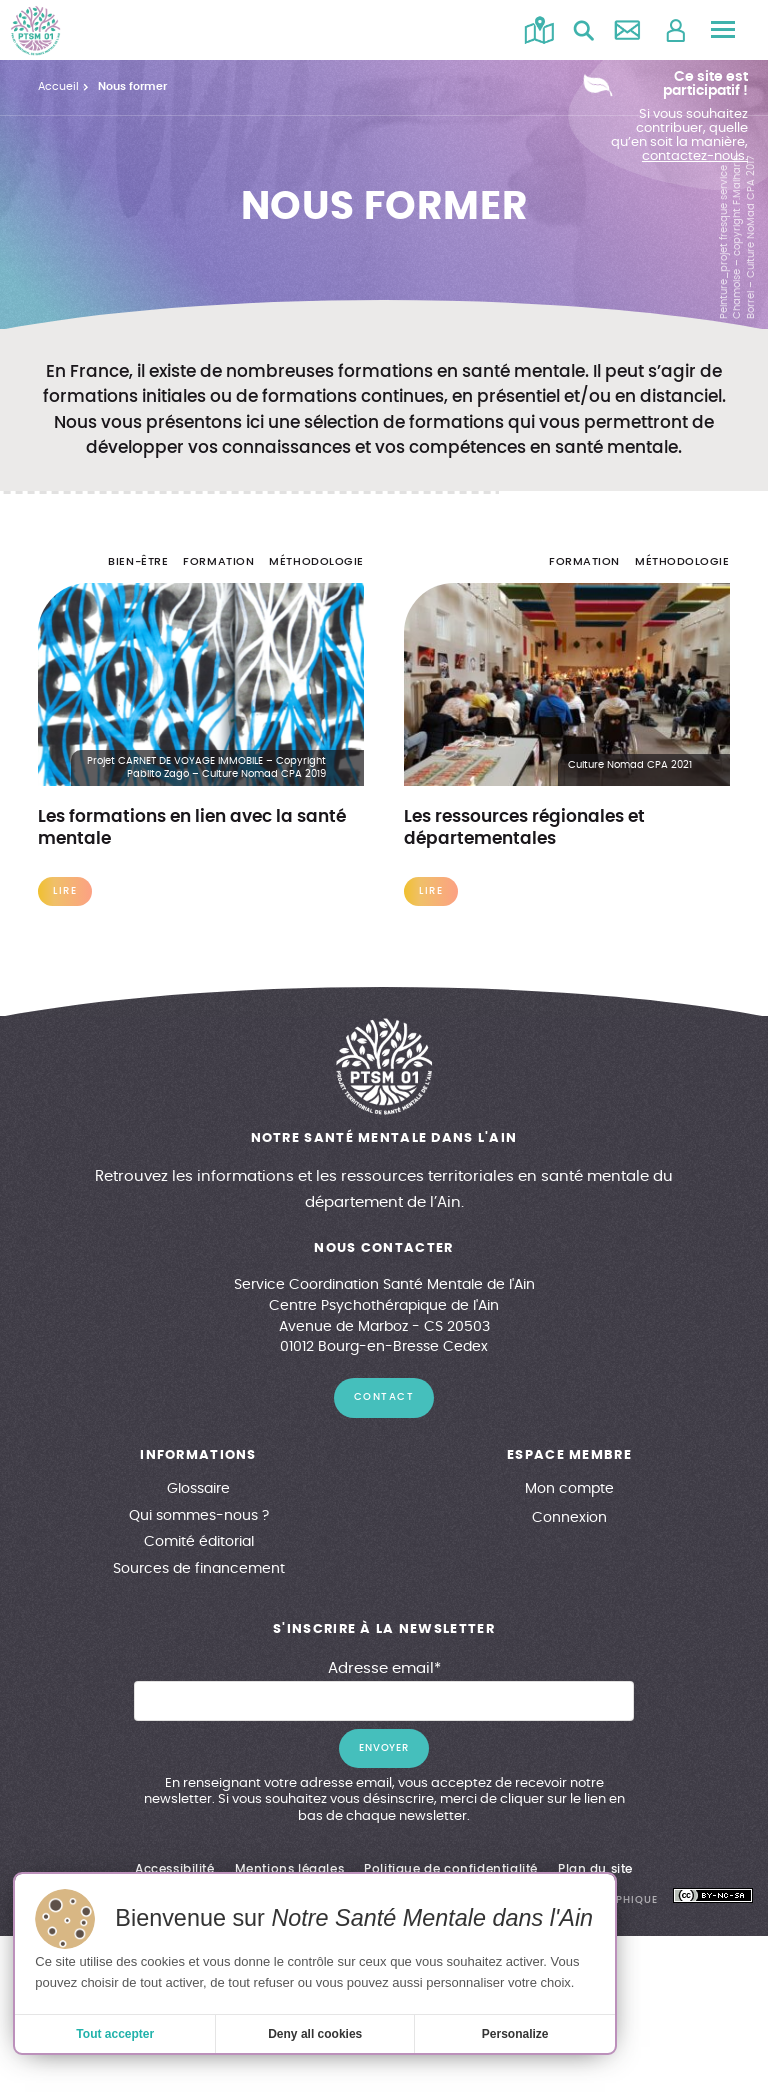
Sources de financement (199, 1569)
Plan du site (595, 1869)
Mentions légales (290, 1869)
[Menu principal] (723, 30)
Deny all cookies (315, 2034)
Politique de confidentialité (451, 1869)
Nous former (132, 86)
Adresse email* (384, 1668)
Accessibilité (175, 1869)
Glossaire (198, 1489)
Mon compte (569, 1489)
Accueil (58, 86)
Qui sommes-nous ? (199, 1516)
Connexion (569, 1518)
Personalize (515, 2034)
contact (384, 1397)
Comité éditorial (199, 1542)
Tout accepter (115, 2034)
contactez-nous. (695, 156)
